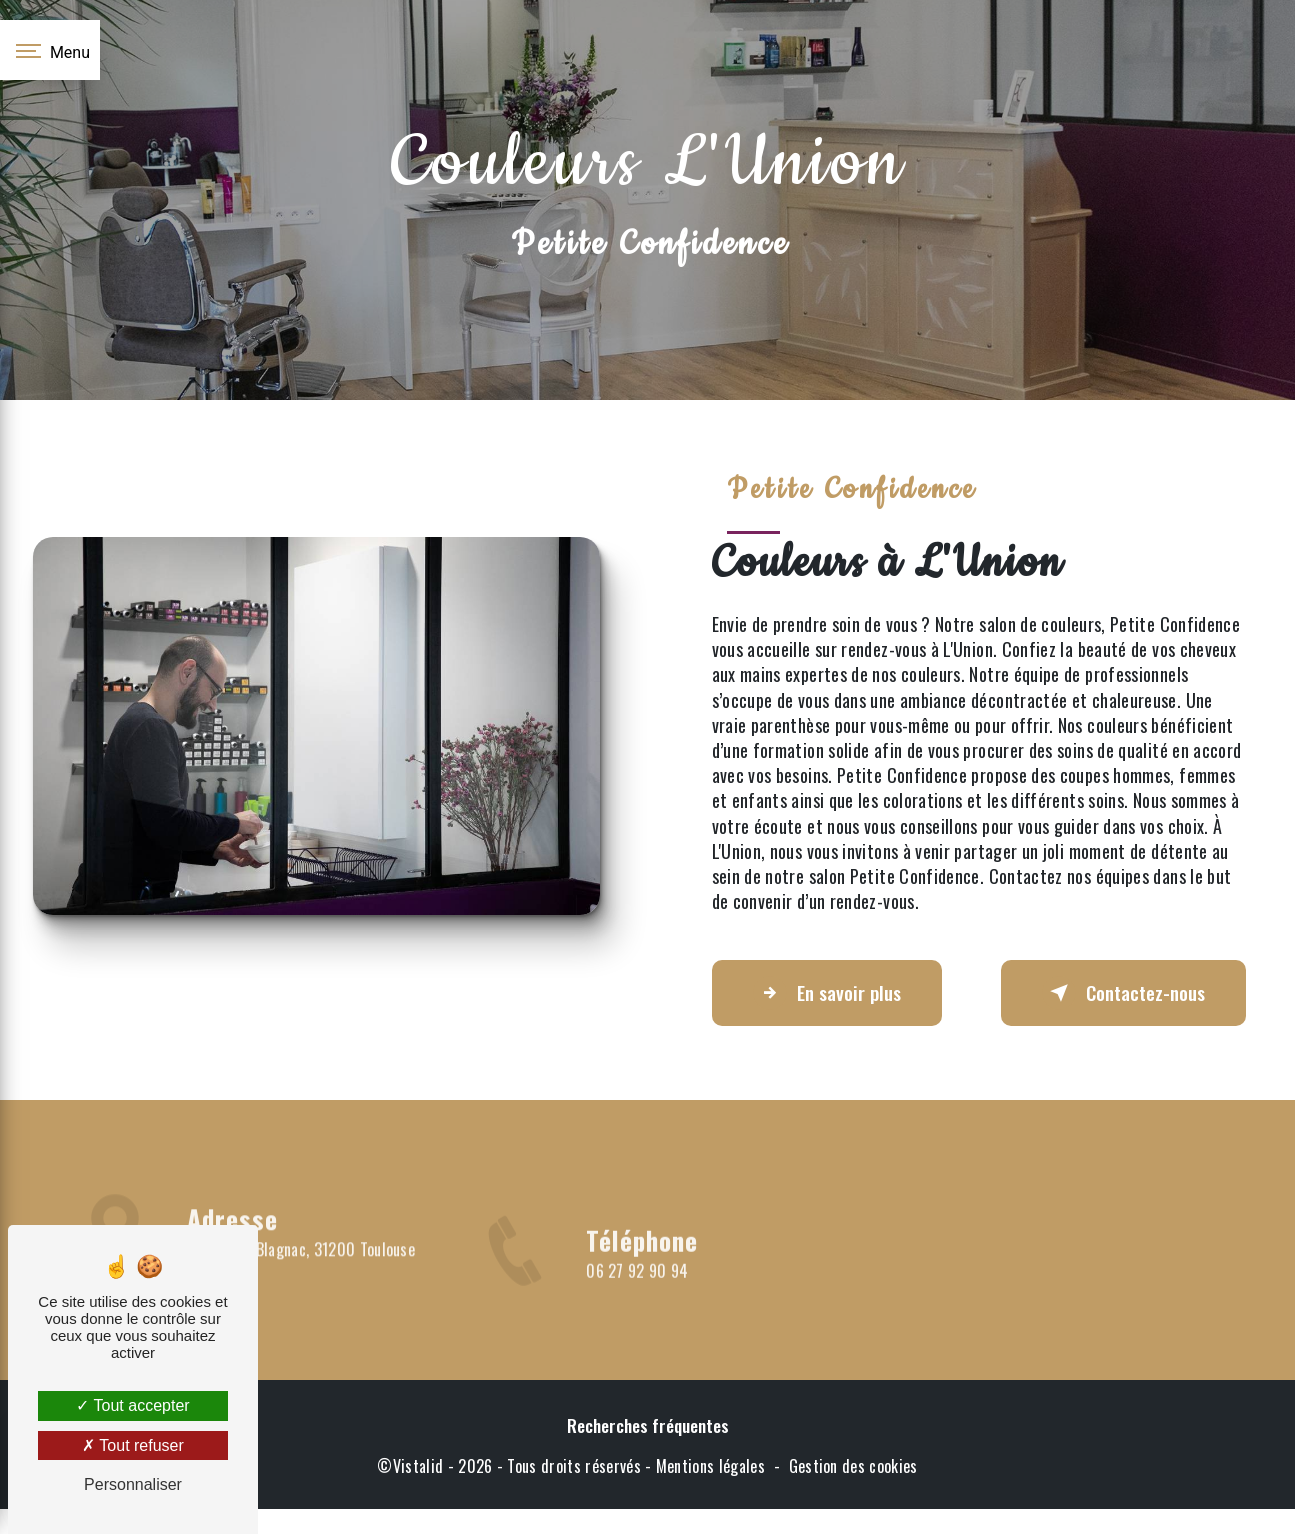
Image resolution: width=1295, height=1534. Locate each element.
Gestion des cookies (853, 1466)
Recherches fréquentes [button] (648, 1425)
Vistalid (418, 1466)
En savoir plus (827, 993)
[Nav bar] (50, 50)
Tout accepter (132, 1405)
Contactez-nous (1123, 993)
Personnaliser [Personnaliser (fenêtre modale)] (133, 1484)
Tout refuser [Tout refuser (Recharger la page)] (133, 1445)
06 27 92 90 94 (637, 1307)
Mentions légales (710, 1466)
